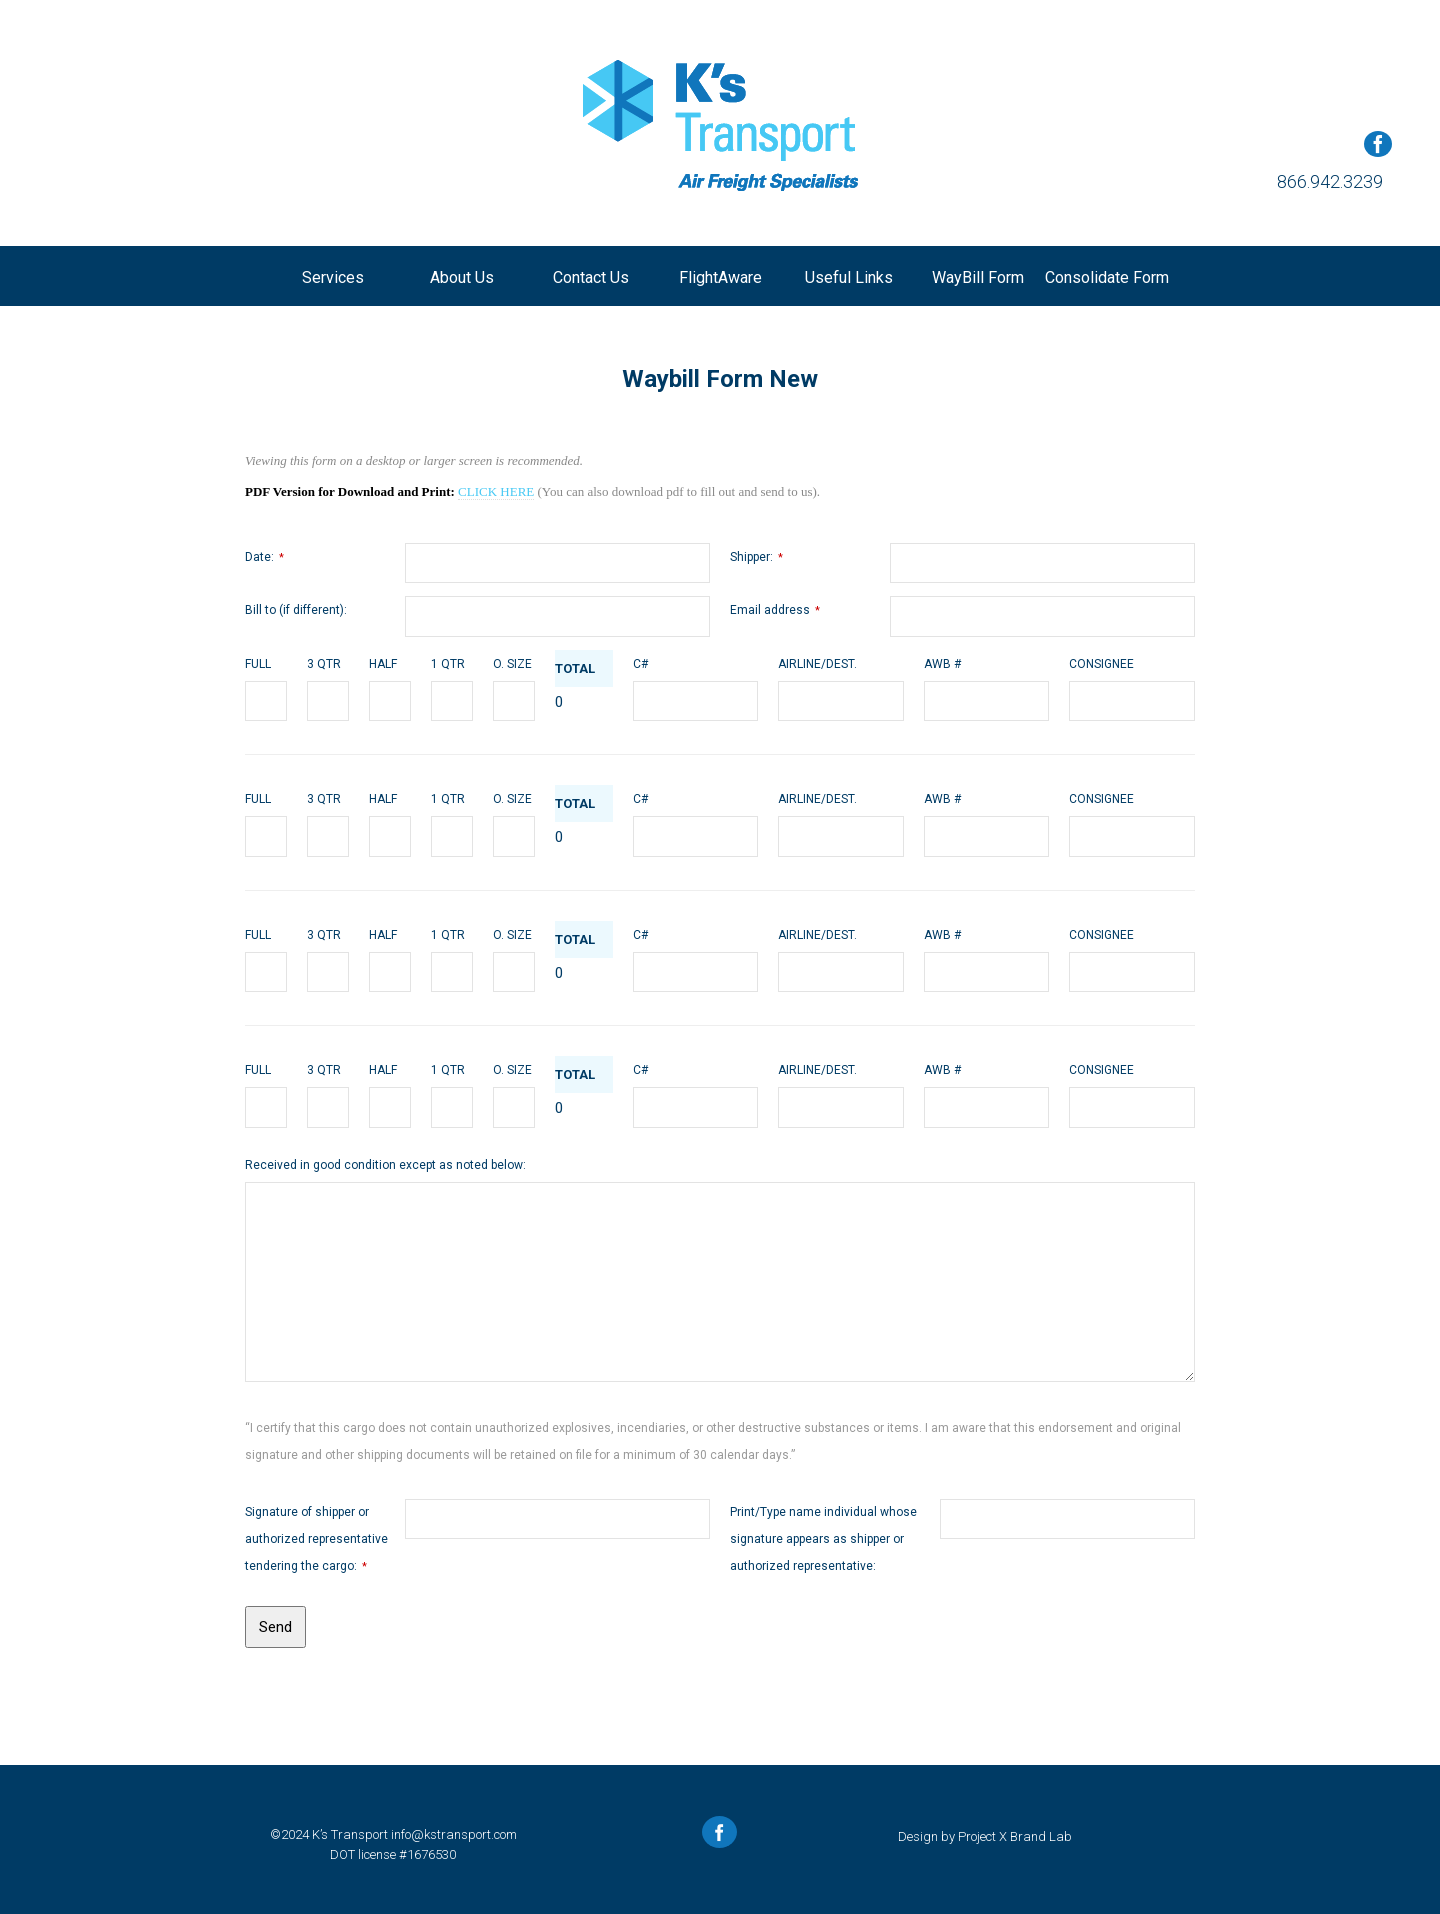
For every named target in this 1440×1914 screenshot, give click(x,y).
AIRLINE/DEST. (817, 664)
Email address (775, 610)
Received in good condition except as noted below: (385, 1165)
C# (640, 664)
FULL (258, 664)
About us (462, 277)
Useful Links (849, 277)
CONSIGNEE (1101, 664)
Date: (264, 557)
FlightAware (720, 277)
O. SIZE (512, 664)
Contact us (591, 277)
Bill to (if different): (296, 610)
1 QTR (448, 664)
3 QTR (324, 664)
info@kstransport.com (454, 1834)
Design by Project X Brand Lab (985, 1836)
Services (333, 277)
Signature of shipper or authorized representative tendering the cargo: (316, 1539)
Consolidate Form (1107, 277)
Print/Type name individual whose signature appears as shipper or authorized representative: (823, 1539)
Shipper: (756, 557)
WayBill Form (978, 277)
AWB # (942, 664)
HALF (383, 664)
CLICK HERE (496, 491)
